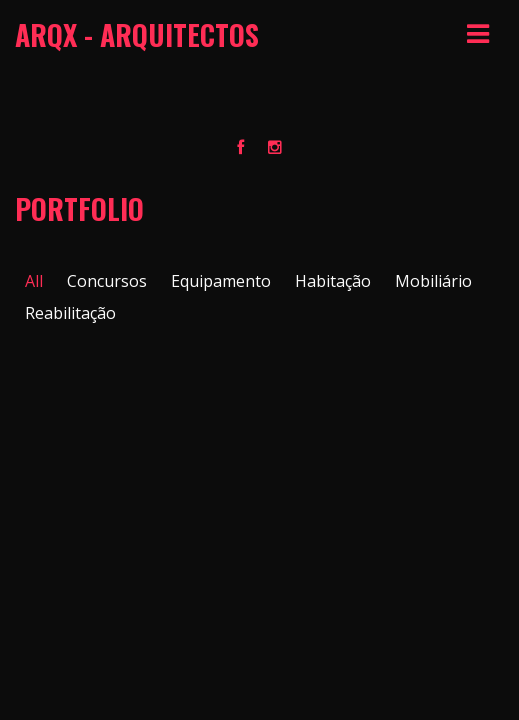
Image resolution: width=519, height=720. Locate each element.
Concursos (107, 281)
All (34, 281)
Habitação (333, 281)
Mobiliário (433, 281)
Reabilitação (70, 313)
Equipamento (221, 281)
